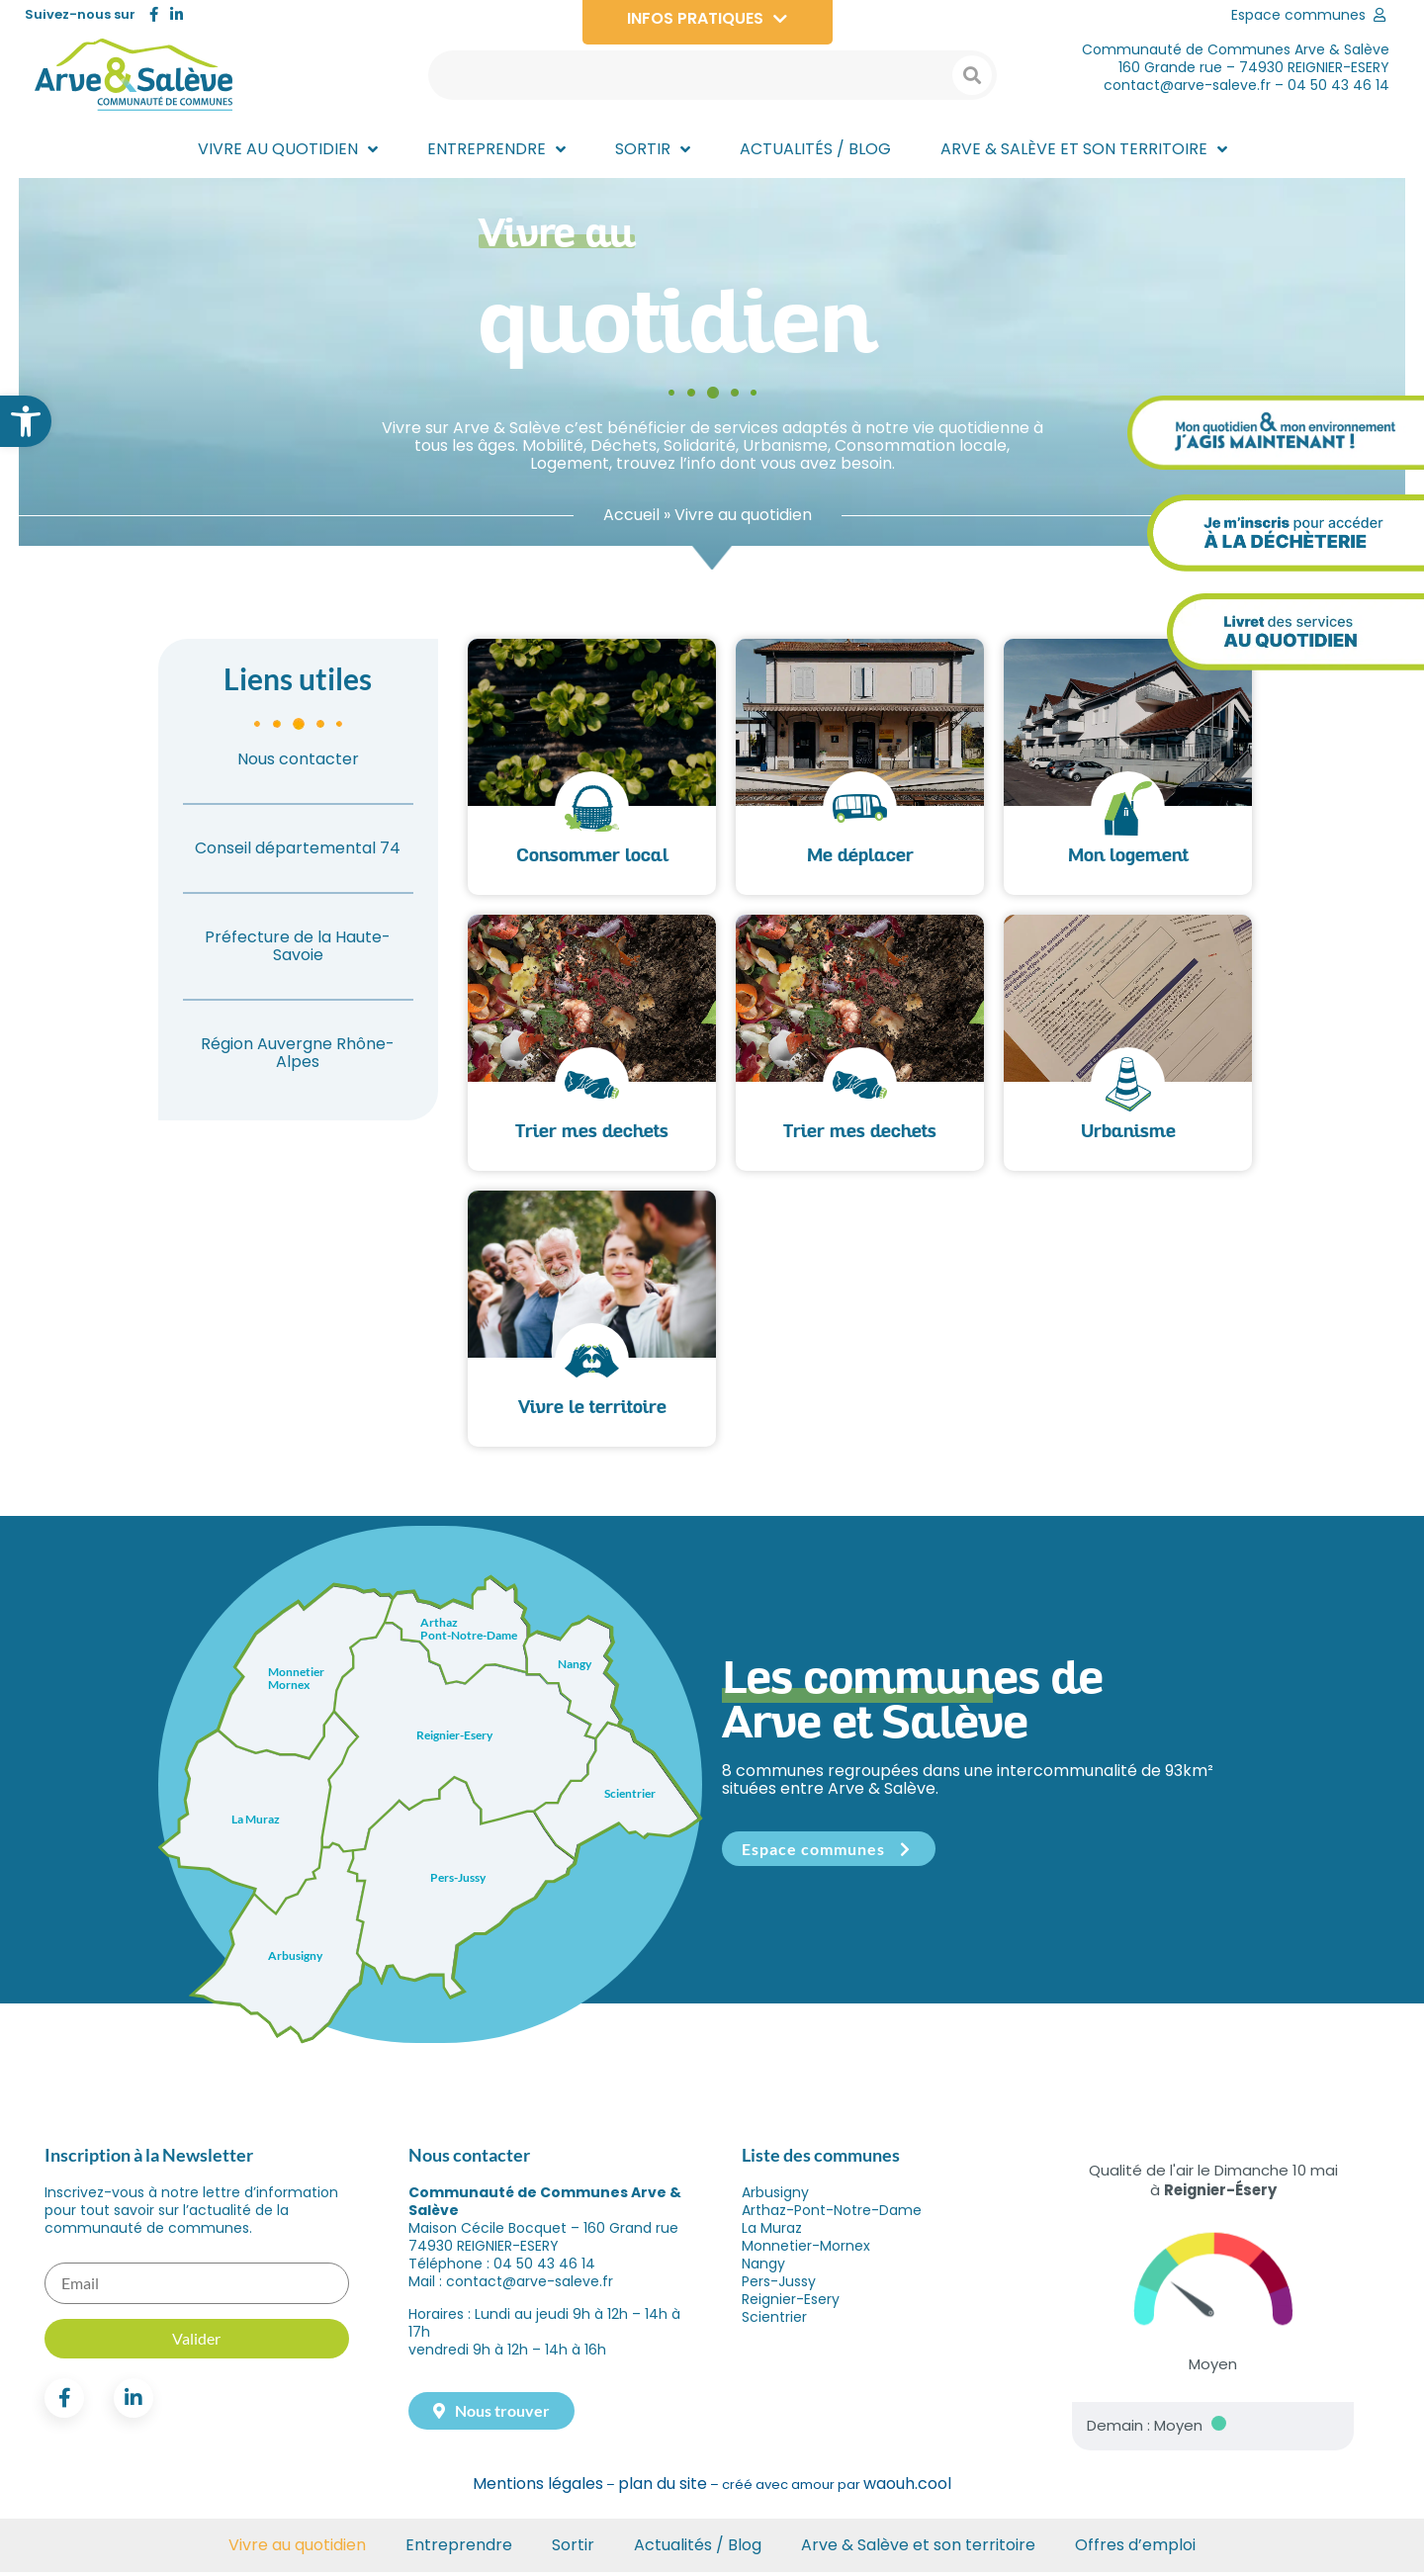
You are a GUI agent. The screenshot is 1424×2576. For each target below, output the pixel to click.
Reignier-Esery (791, 2304)
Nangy (763, 2268)
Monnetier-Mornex (806, 2251)
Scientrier (774, 2322)
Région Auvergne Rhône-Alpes (298, 1057)
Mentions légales (538, 2488)
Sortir (573, 2548)
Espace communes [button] (829, 1853)
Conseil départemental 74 (297, 853)
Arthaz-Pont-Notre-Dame (832, 2215)
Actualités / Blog (697, 2548)
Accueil (631, 519)
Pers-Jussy (779, 2286)
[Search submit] (972, 75)
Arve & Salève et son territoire (918, 2548)
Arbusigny (775, 2197)
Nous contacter (298, 764)
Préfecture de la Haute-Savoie (298, 951)
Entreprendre (458, 2548)
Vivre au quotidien (297, 2548)
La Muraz (772, 2233)
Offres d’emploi (1135, 2548)
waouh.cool (907, 2488)
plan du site (662, 2488)
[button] (25, 421)
